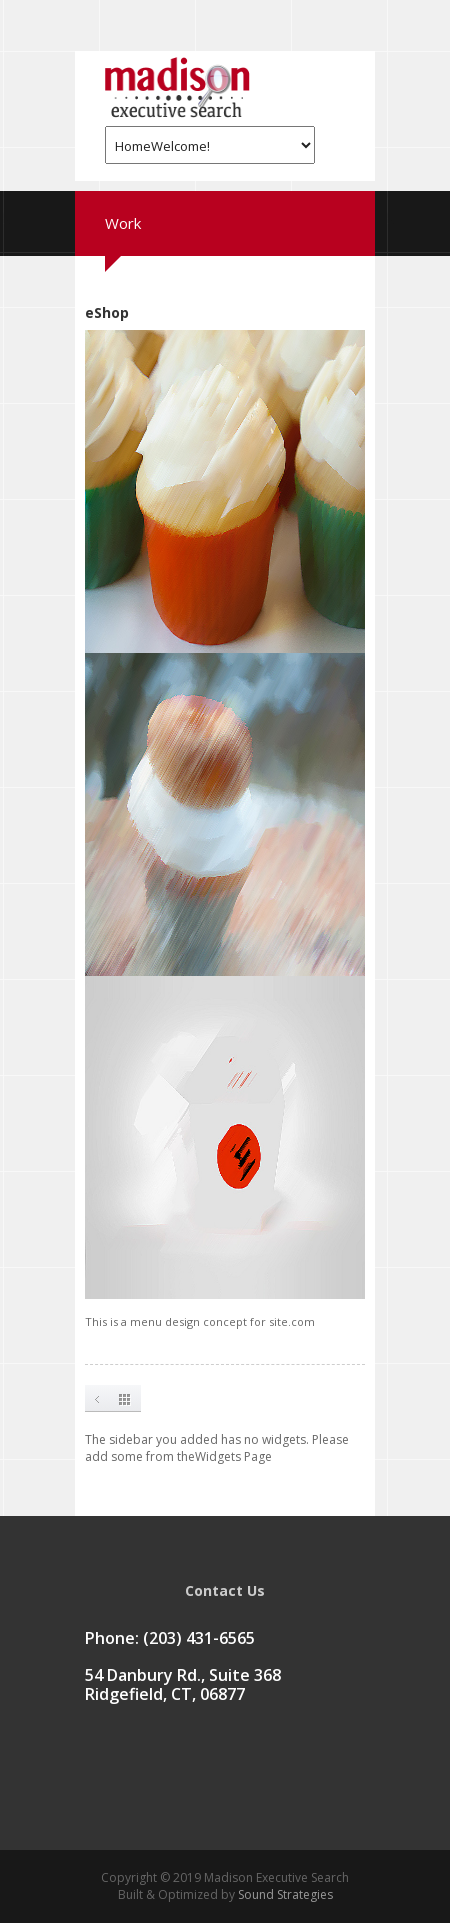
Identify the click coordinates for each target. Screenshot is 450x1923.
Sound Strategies (284, 1894)
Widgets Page (233, 1456)
